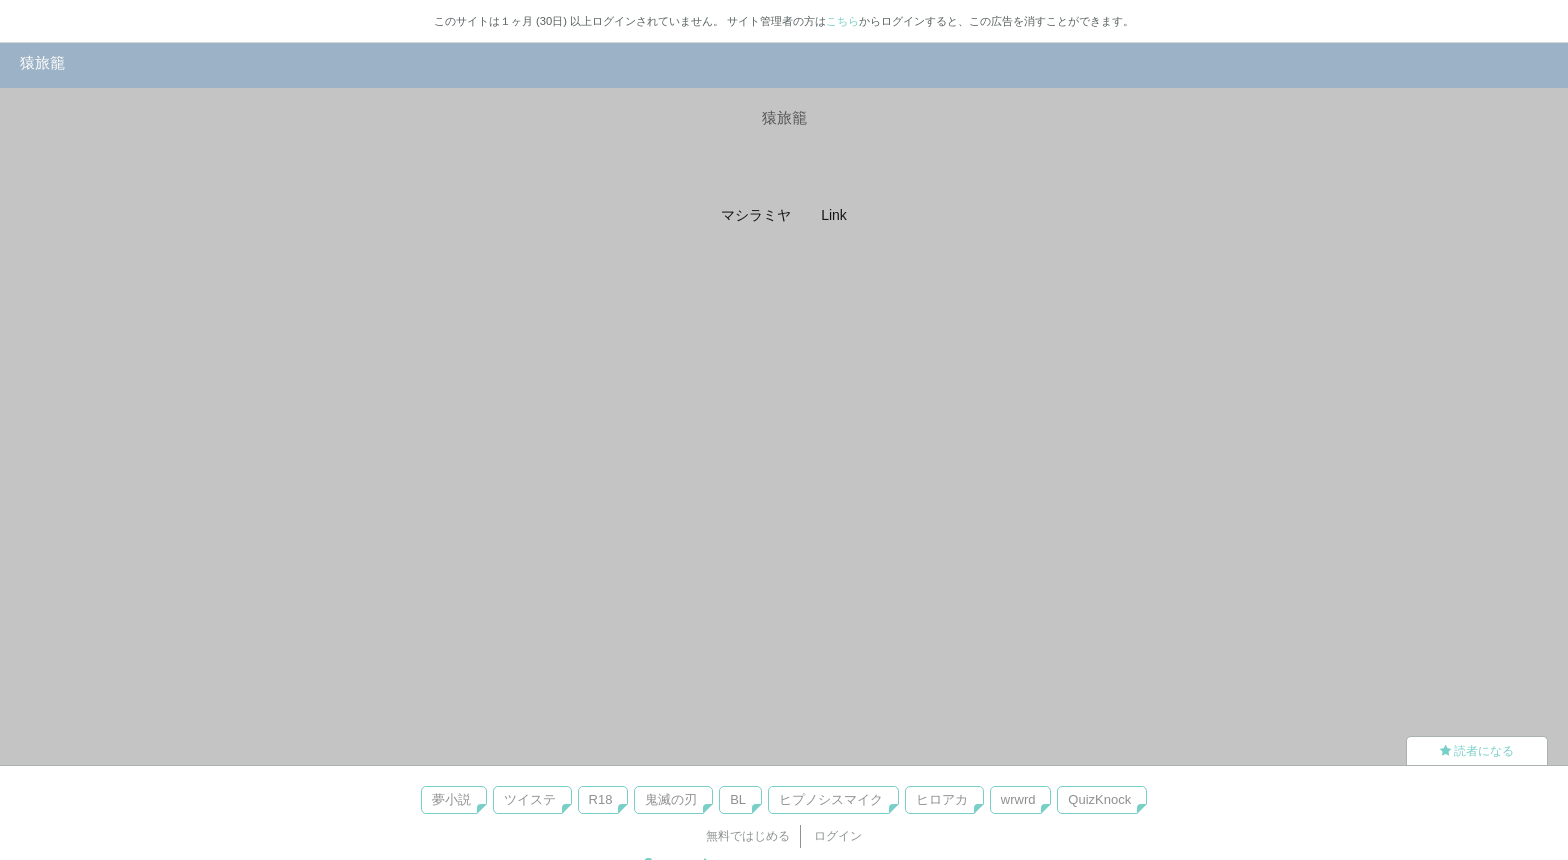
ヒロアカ (942, 799)
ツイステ (530, 799)
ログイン (838, 836)
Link (834, 215)
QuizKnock (1099, 799)
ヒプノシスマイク (831, 799)
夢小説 (451, 799)
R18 (601, 799)
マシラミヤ (756, 215)
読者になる (1477, 751)
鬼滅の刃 (671, 799)
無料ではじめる (748, 836)
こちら (842, 21)
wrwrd (1018, 799)
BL (738, 799)
